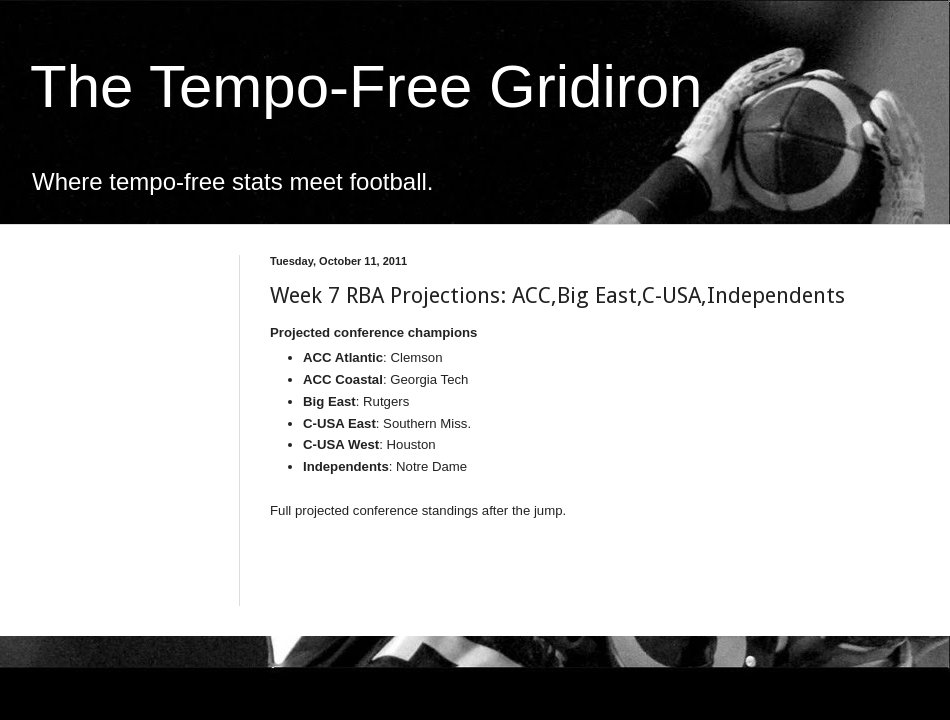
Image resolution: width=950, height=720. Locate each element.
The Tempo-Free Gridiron (366, 86)
